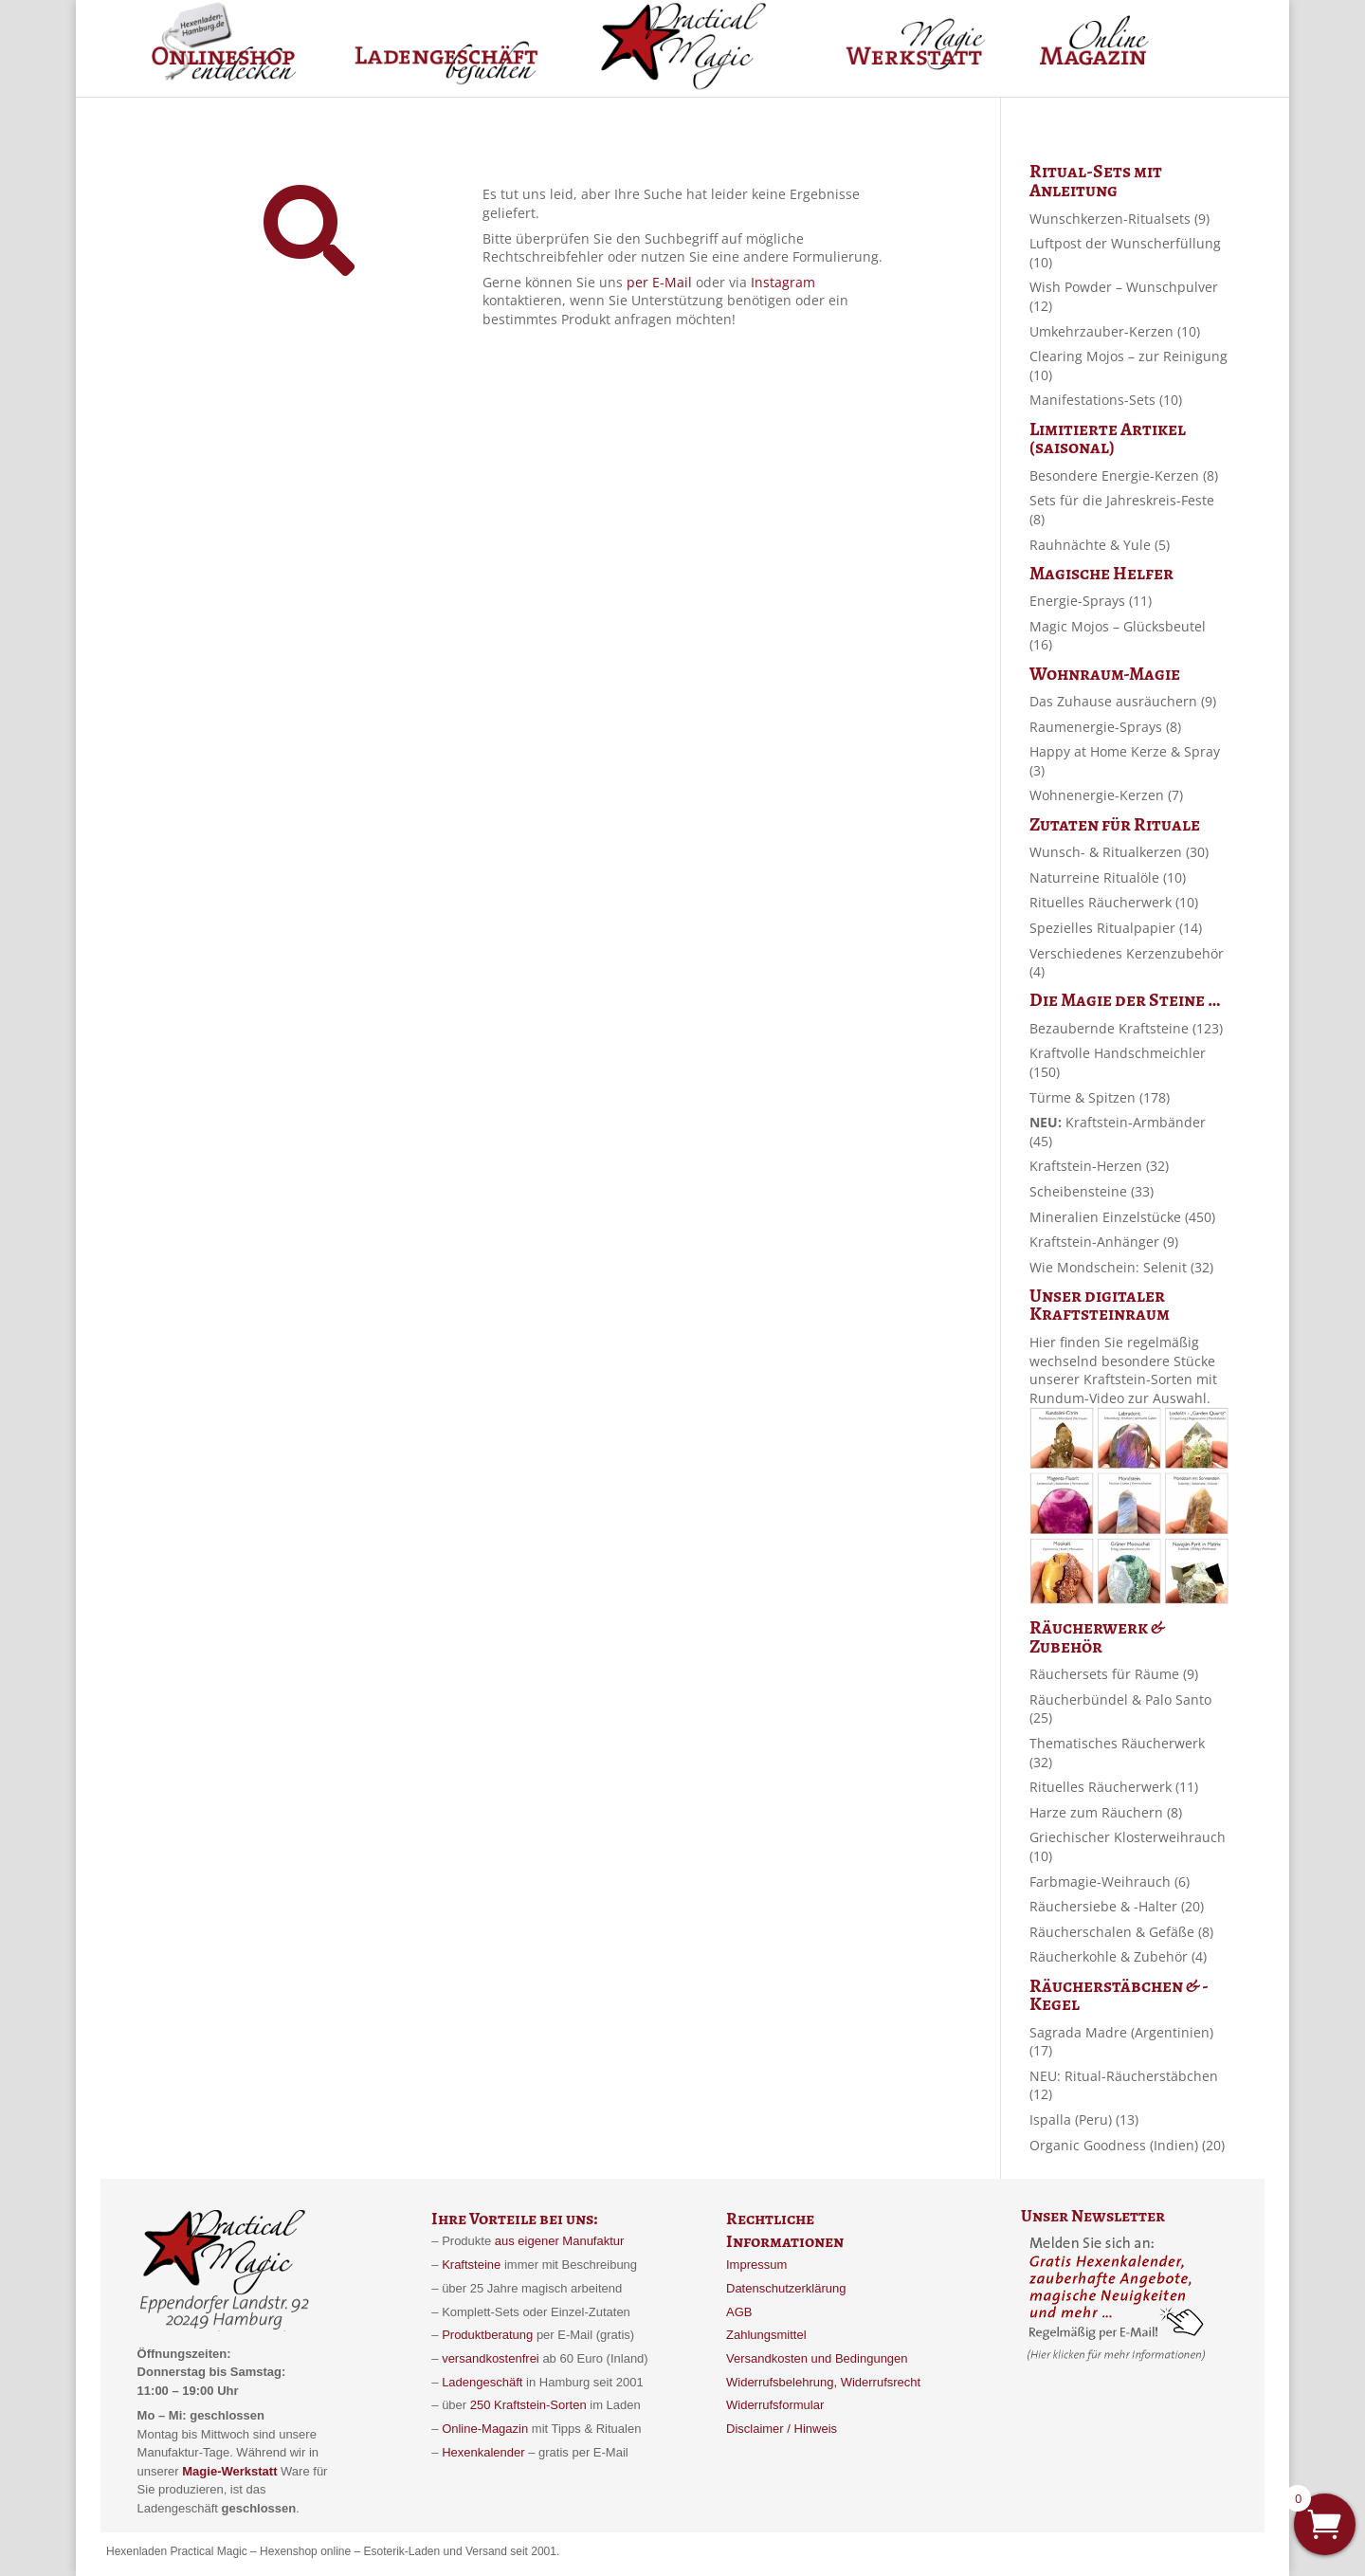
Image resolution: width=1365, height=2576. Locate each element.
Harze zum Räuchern (1105, 1812)
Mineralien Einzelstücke (1122, 1217)
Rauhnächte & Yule (1099, 545)
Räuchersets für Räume (1113, 1674)
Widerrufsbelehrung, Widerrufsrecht (823, 2382)
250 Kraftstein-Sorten (528, 2405)
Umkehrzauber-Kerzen (1114, 331)
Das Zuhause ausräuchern (1122, 701)
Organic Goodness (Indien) (1127, 2145)
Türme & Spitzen (1099, 1097)
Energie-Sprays (1090, 601)
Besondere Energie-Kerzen (1123, 475)
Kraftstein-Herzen (1099, 1166)
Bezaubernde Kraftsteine (1126, 1028)
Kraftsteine (471, 2264)
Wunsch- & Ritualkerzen (1119, 852)
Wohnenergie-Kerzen (1106, 795)
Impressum (756, 2264)
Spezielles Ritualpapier (1115, 928)
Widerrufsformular (775, 2405)
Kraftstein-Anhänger (1103, 1242)
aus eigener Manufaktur (560, 2241)
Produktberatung (487, 2335)
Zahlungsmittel (766, 2335)
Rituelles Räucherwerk (1113, 902)
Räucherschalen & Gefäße (1121, 1932)
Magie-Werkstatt (228, 2471)
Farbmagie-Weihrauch (1109, 1882)
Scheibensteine (1091, 1191)
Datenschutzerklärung (786, 2288)
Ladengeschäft (482, 2382)
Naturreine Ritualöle (1107, 877)
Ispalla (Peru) (1083, 2119)
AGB (739, 2312)
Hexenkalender (485, 2452)
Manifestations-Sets (1105, 400)
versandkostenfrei (490, 2358)
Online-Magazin (485, 2428)
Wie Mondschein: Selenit (1121, 1267)
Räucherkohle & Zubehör (1118, 1956)
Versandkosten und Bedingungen (817, 2358)
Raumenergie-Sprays (1105, 727)
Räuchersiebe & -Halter (1116, 1906)
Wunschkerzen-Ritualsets (1119, 219)
